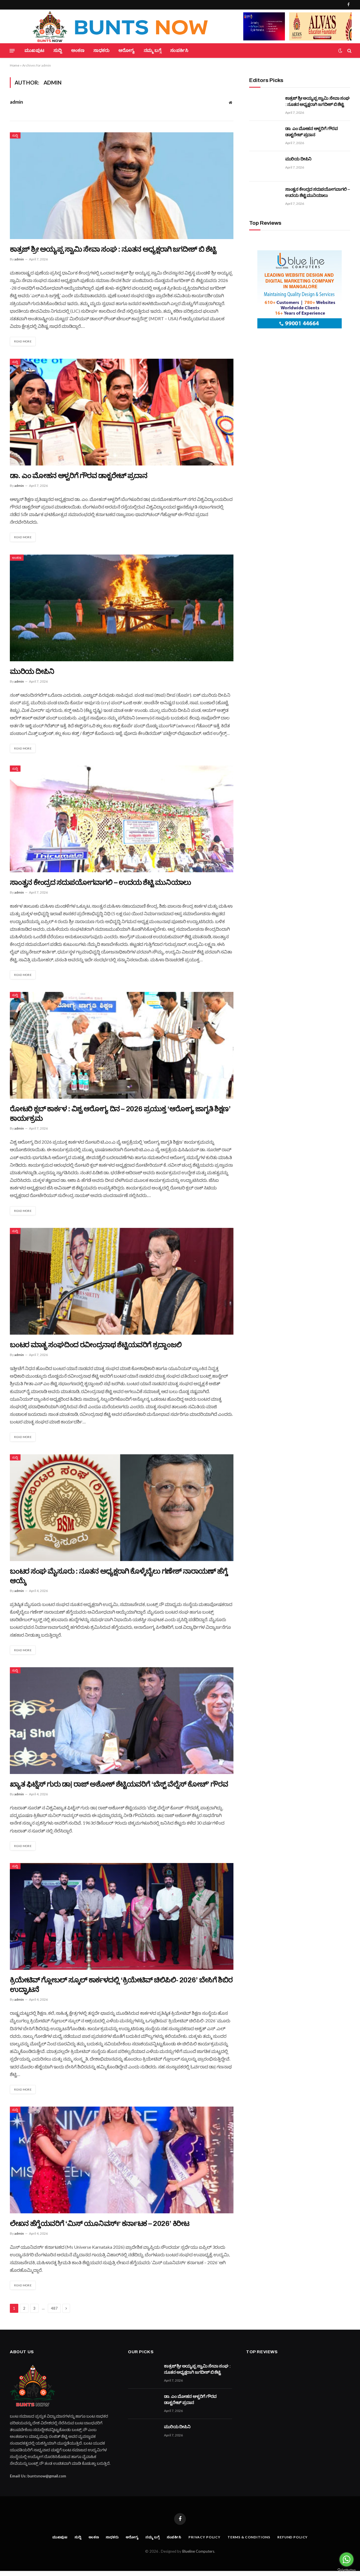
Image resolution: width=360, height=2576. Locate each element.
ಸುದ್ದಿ (57, 50)
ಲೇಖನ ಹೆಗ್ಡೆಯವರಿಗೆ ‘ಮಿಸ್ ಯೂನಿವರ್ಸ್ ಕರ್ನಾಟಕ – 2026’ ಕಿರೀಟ (99, 2228)
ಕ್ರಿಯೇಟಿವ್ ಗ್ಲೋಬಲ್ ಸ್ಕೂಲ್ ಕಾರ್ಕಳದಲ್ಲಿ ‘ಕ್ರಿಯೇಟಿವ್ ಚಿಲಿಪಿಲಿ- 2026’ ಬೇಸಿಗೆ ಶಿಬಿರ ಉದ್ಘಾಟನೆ (121, 1988)
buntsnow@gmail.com (47, 2481)
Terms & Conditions (251, 2542)
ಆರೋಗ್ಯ (126, 50)
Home (14, 65)
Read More (24, 341)
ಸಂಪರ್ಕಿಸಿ (179, 50)
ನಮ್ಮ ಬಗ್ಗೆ (152, 50)
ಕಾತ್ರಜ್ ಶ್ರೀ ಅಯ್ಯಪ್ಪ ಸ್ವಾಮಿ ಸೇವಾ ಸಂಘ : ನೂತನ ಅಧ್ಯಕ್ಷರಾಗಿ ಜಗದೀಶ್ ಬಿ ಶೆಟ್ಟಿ (113, 249)
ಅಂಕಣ (77, 50)
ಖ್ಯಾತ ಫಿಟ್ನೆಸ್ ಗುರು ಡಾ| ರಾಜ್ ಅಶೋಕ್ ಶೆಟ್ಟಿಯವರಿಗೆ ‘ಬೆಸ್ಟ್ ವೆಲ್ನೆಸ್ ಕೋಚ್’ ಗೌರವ (119, 1787)
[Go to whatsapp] (346, 2559)
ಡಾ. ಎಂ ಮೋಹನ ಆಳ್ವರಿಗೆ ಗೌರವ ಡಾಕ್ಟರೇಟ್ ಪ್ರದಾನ (78, 476)
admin (16, 102)
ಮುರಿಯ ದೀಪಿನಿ (32, 672)
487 (54, 2313)
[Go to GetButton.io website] (347, 2570)
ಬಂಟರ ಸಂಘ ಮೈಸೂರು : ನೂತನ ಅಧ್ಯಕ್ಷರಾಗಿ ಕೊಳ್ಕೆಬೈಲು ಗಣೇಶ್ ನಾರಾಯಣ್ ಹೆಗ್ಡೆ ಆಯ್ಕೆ (119, 1578)
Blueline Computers (198, 2556)
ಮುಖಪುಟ (34, 50)
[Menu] (12, 50)
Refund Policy (297, 2542)
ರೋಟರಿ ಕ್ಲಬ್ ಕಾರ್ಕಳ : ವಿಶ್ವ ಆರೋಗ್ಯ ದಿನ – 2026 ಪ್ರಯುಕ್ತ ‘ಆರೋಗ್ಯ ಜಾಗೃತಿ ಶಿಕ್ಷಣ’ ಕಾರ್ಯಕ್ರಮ (120, 1115)
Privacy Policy (204, 2542)
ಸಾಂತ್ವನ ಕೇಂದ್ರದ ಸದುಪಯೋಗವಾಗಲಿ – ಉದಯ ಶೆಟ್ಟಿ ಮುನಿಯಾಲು (100, 884)
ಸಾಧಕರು (101, 50)
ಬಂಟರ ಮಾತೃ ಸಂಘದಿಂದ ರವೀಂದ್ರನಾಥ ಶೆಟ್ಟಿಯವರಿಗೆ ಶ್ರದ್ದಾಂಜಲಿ (95, 1347)
